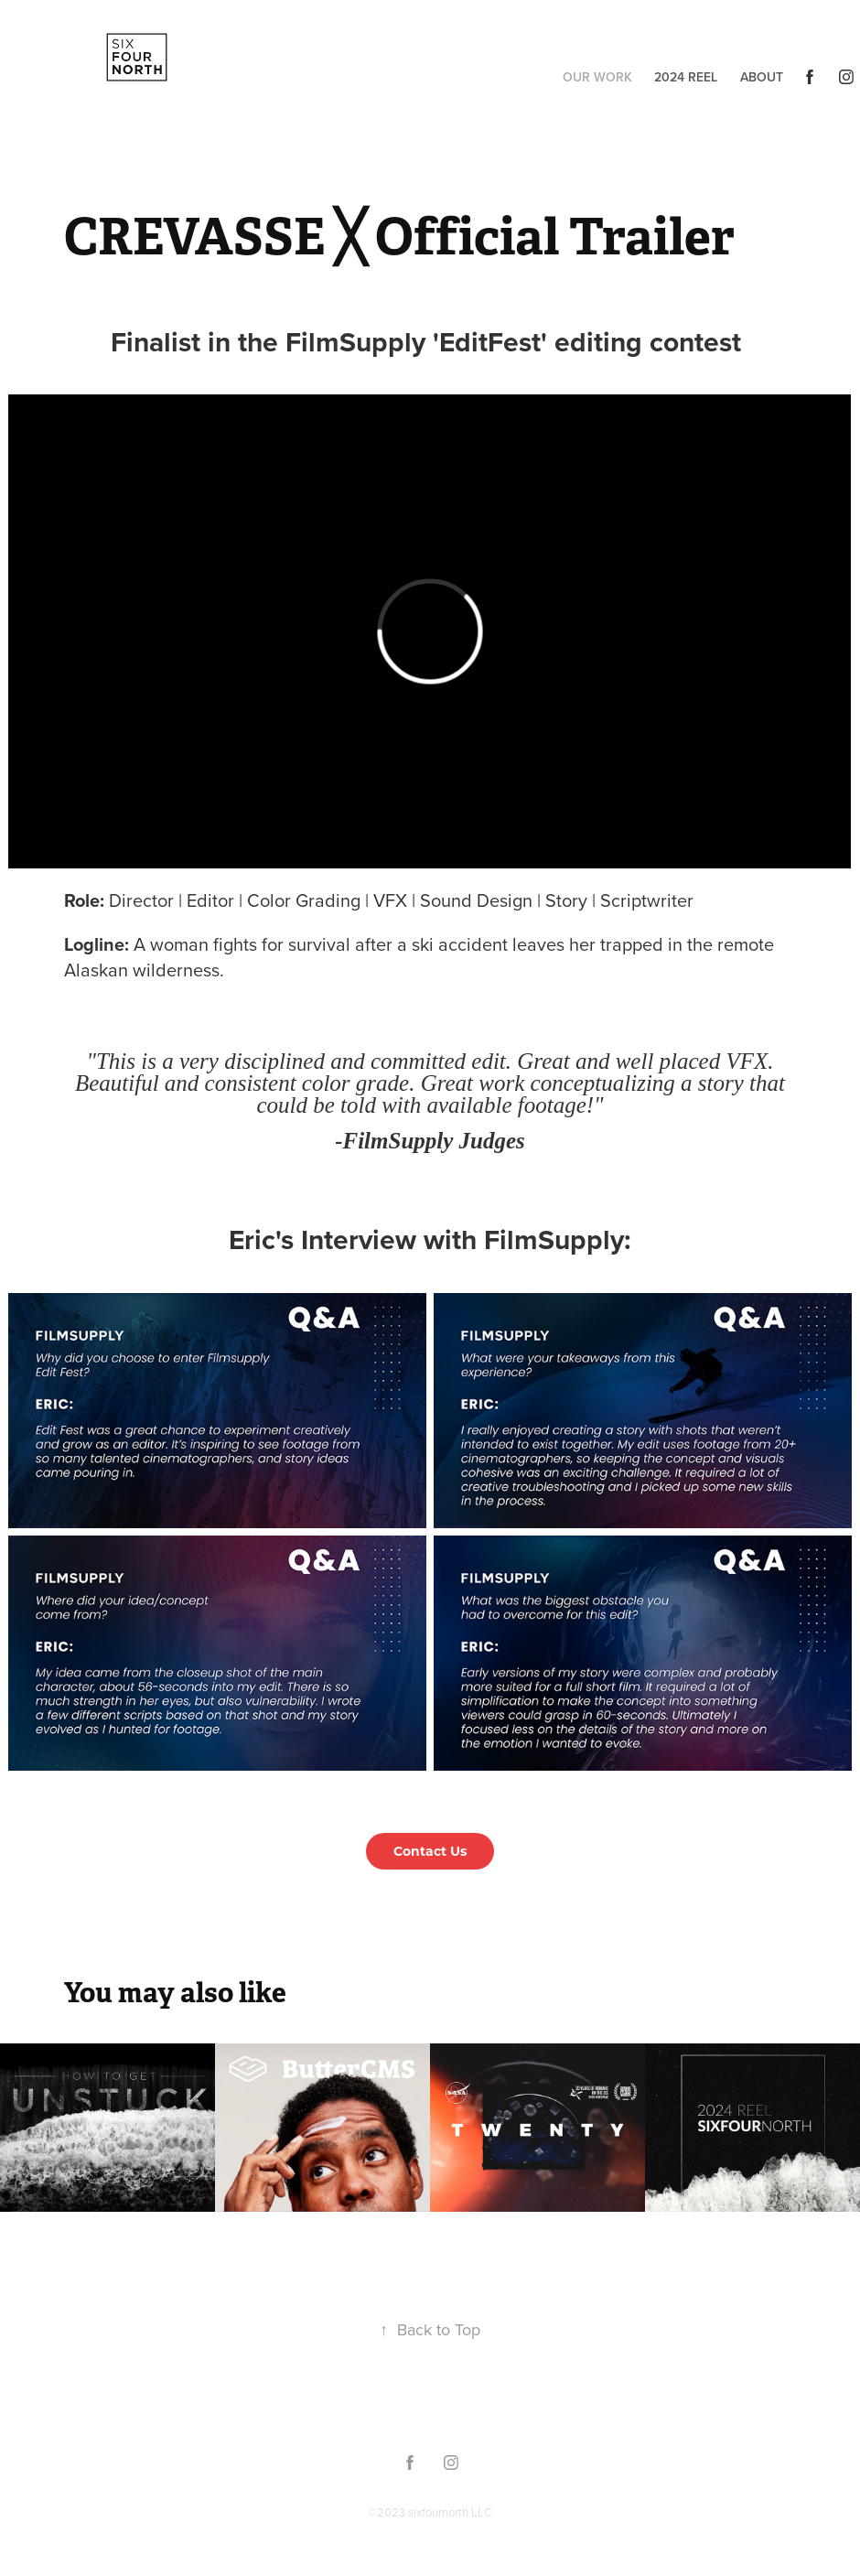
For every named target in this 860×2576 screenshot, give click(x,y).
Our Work (597, 77)
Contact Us (430, 1850)
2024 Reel (685, 77)
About (761, 77)
